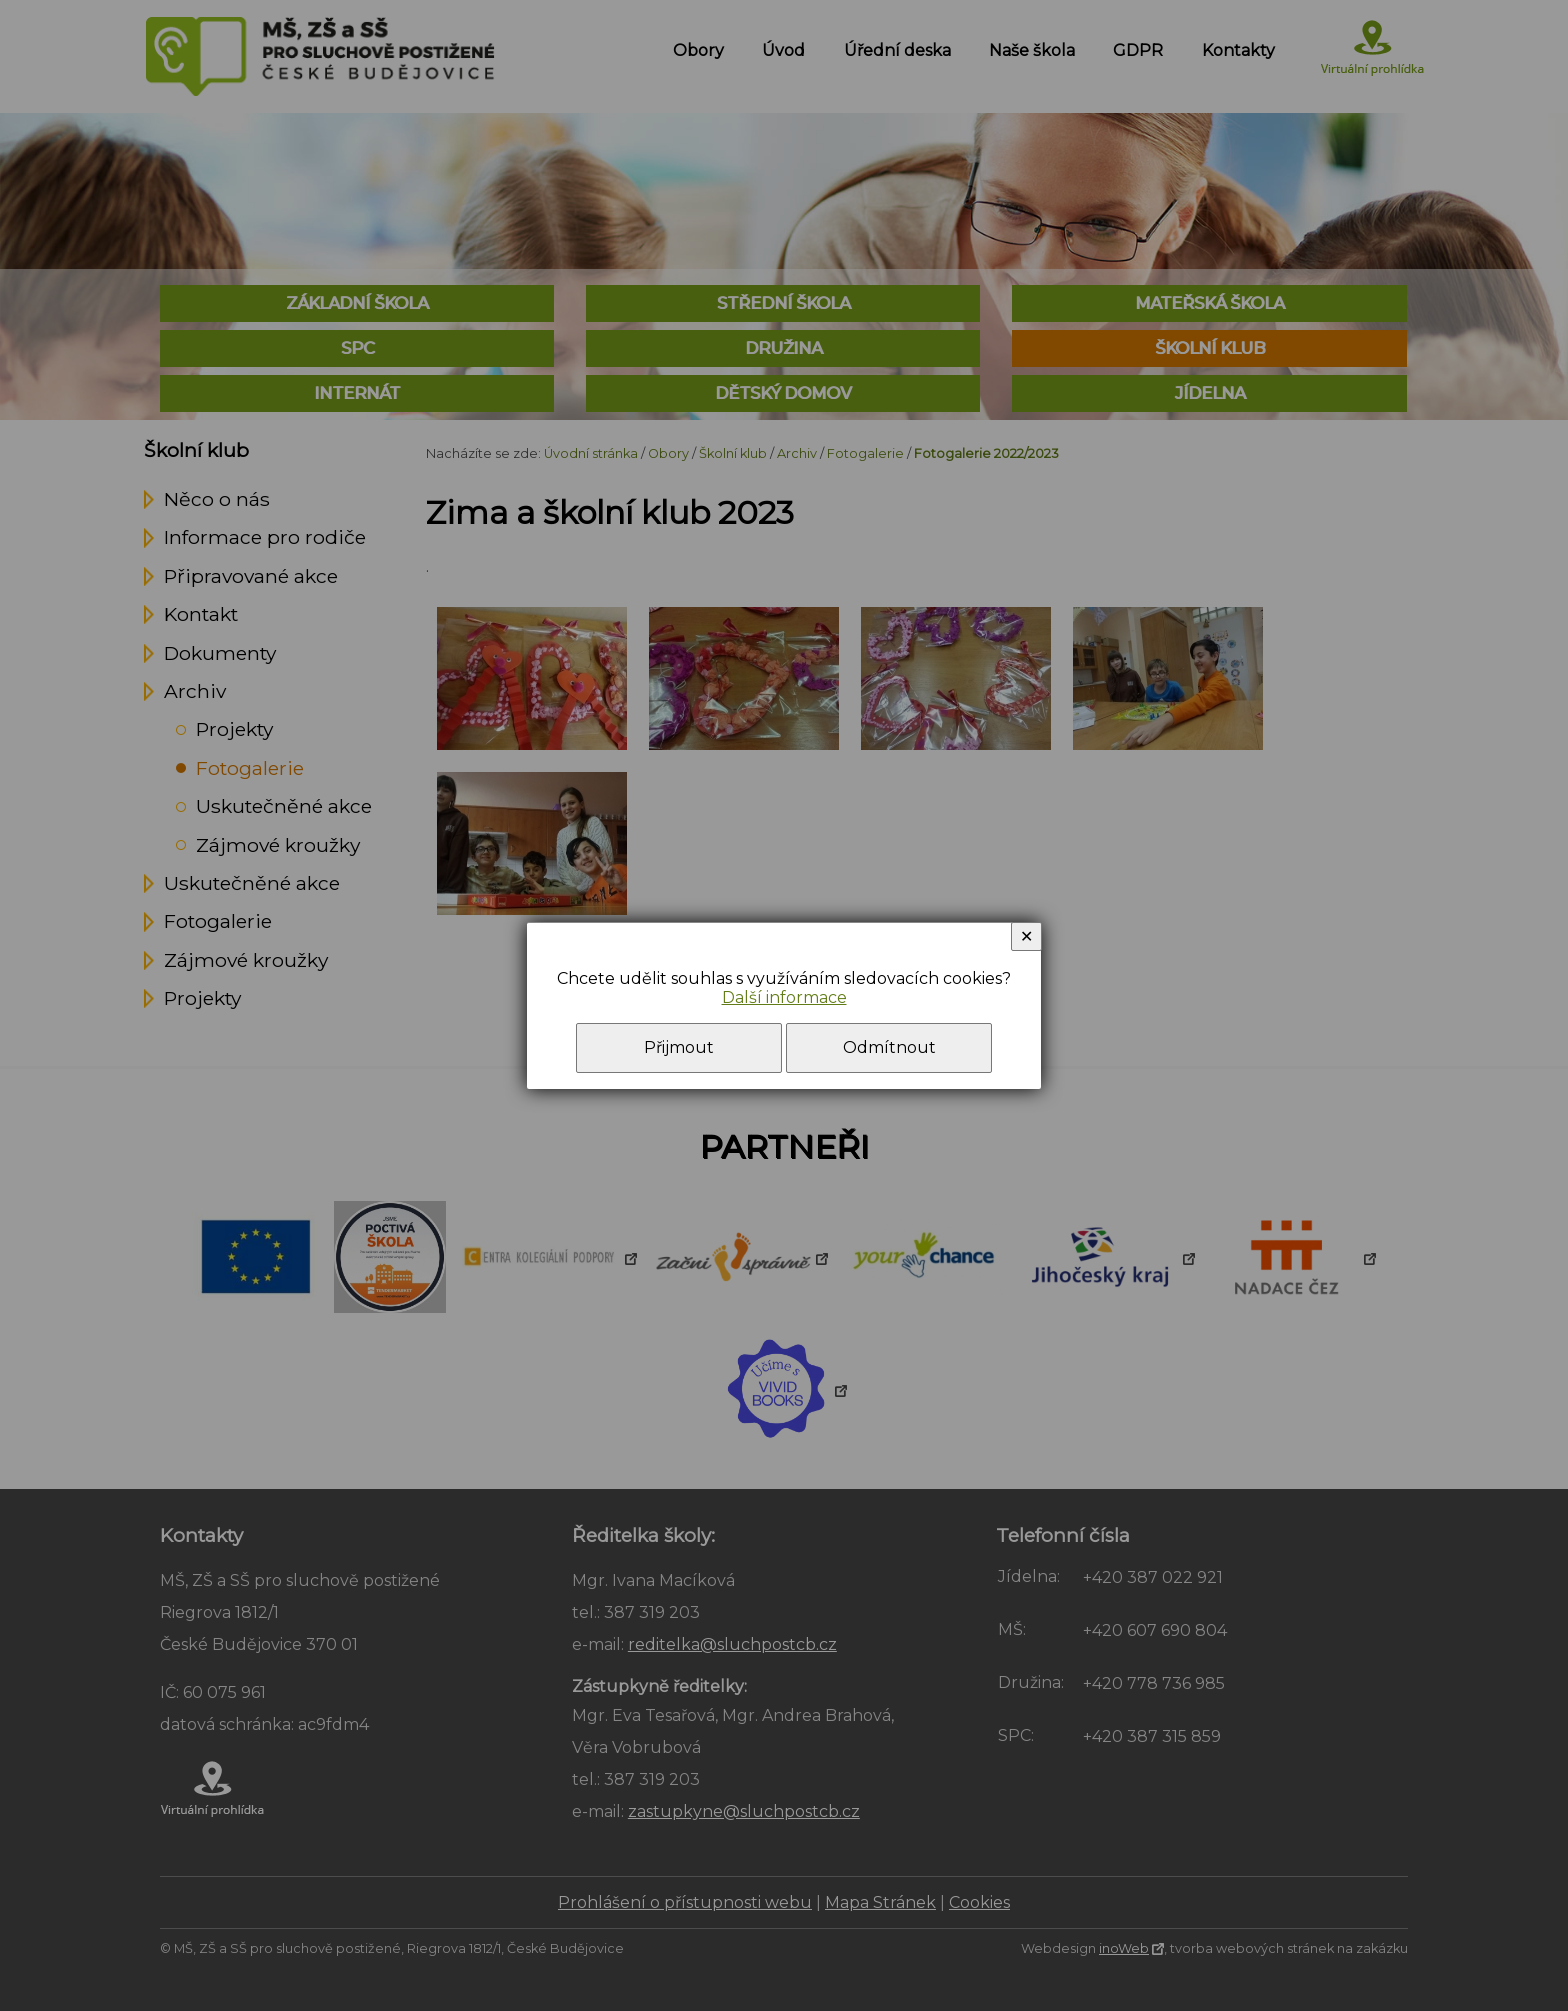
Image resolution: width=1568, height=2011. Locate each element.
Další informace (784, 997)
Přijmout (679, 1047)
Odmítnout (889, 1047)
